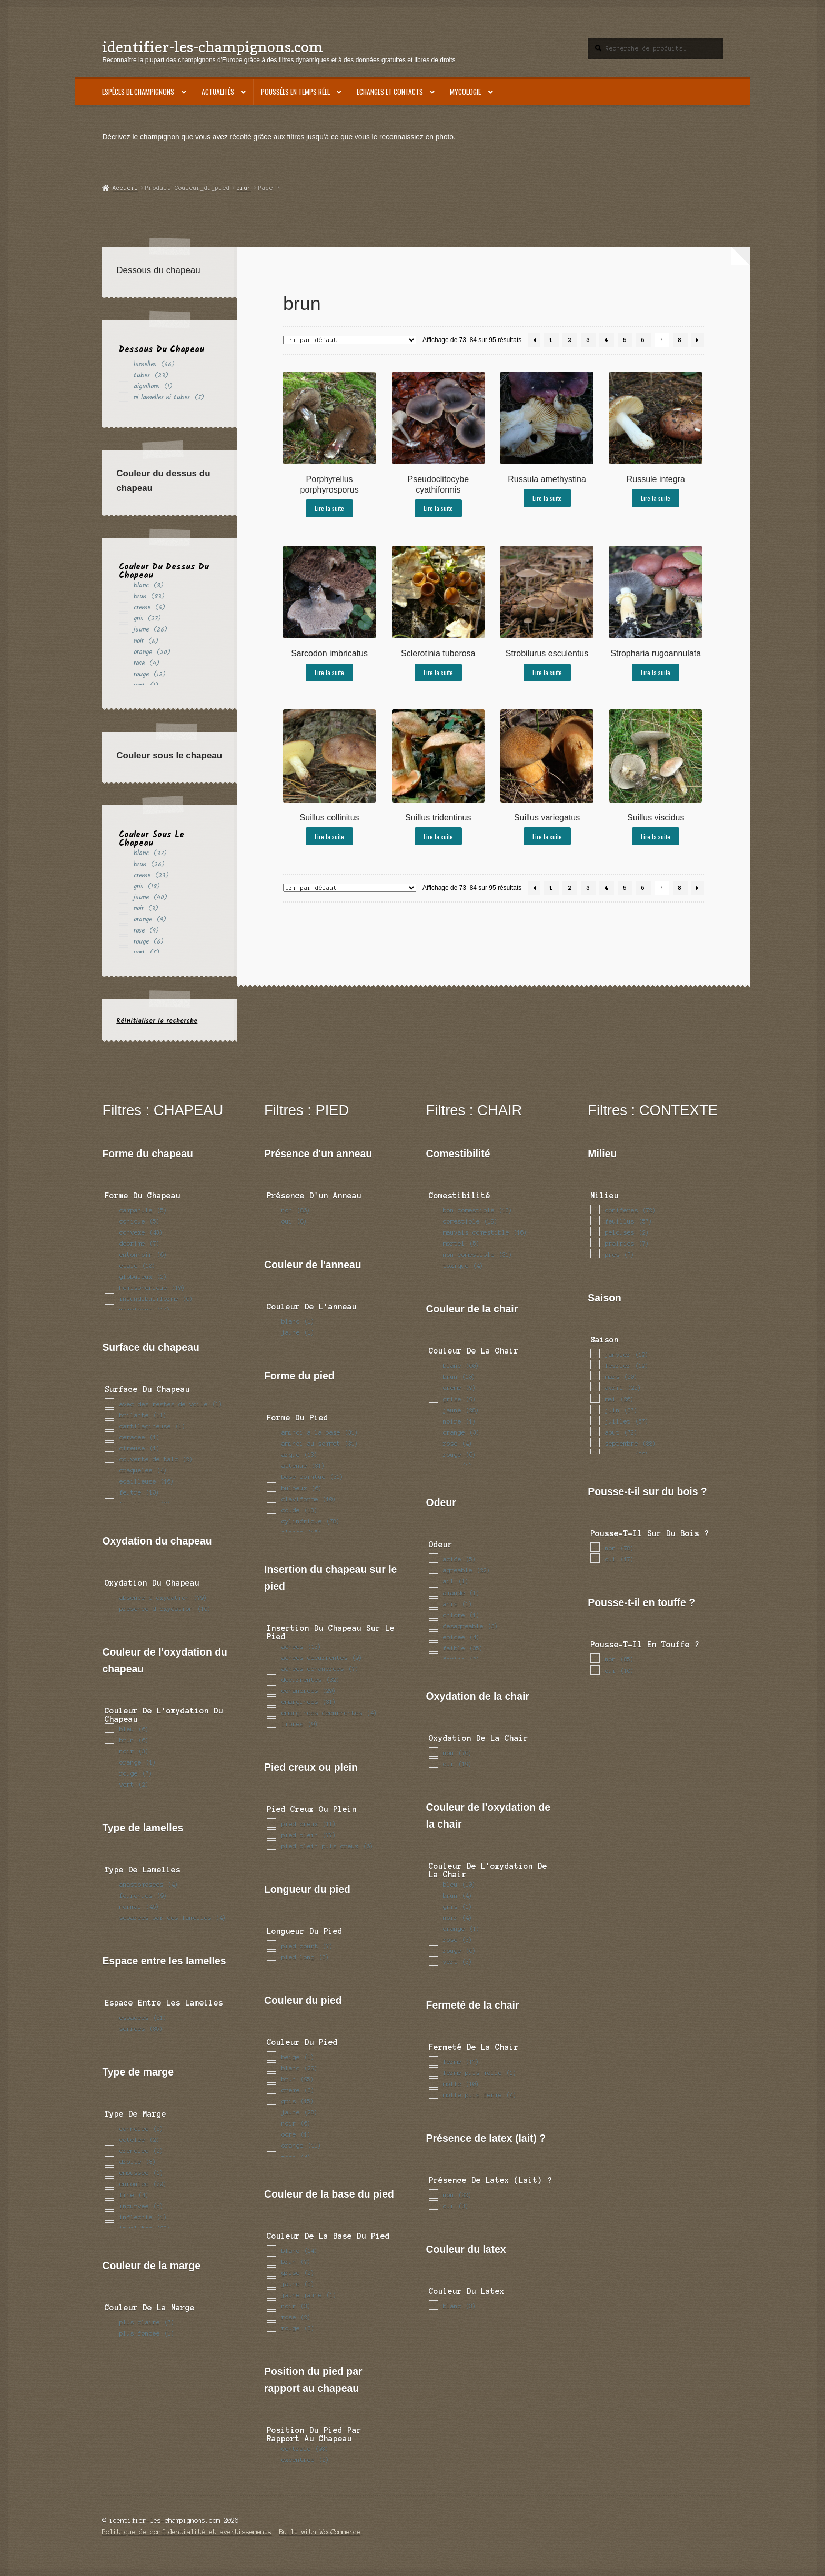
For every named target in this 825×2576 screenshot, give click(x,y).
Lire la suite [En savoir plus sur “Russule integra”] (655, 498)
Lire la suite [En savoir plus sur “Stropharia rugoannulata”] (655, 672)
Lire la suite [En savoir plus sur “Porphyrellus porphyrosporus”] (329, 508)
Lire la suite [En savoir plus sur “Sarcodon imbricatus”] (329, 672)
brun (244, 188)
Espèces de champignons (138, 91)
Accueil (125, 188)
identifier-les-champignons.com (212, 46)
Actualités (218, 91)
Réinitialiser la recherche (156, 1021)
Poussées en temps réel (295, 91)
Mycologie (465, 91)
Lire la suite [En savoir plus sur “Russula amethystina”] (547, 498)
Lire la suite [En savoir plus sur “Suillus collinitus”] (329, 836)
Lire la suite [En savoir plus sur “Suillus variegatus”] (547, 836)
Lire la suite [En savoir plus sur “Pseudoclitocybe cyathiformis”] (438, 508)
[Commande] (349, 340)
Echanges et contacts (390, 91)
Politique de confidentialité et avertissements (186, 2532)
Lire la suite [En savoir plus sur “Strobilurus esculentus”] (547, 672)
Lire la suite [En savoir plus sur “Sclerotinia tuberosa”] (438, 672)
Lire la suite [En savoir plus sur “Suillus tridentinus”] (438, 836)
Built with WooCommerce (319, 2532)
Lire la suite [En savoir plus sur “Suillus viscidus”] (655, 836)
